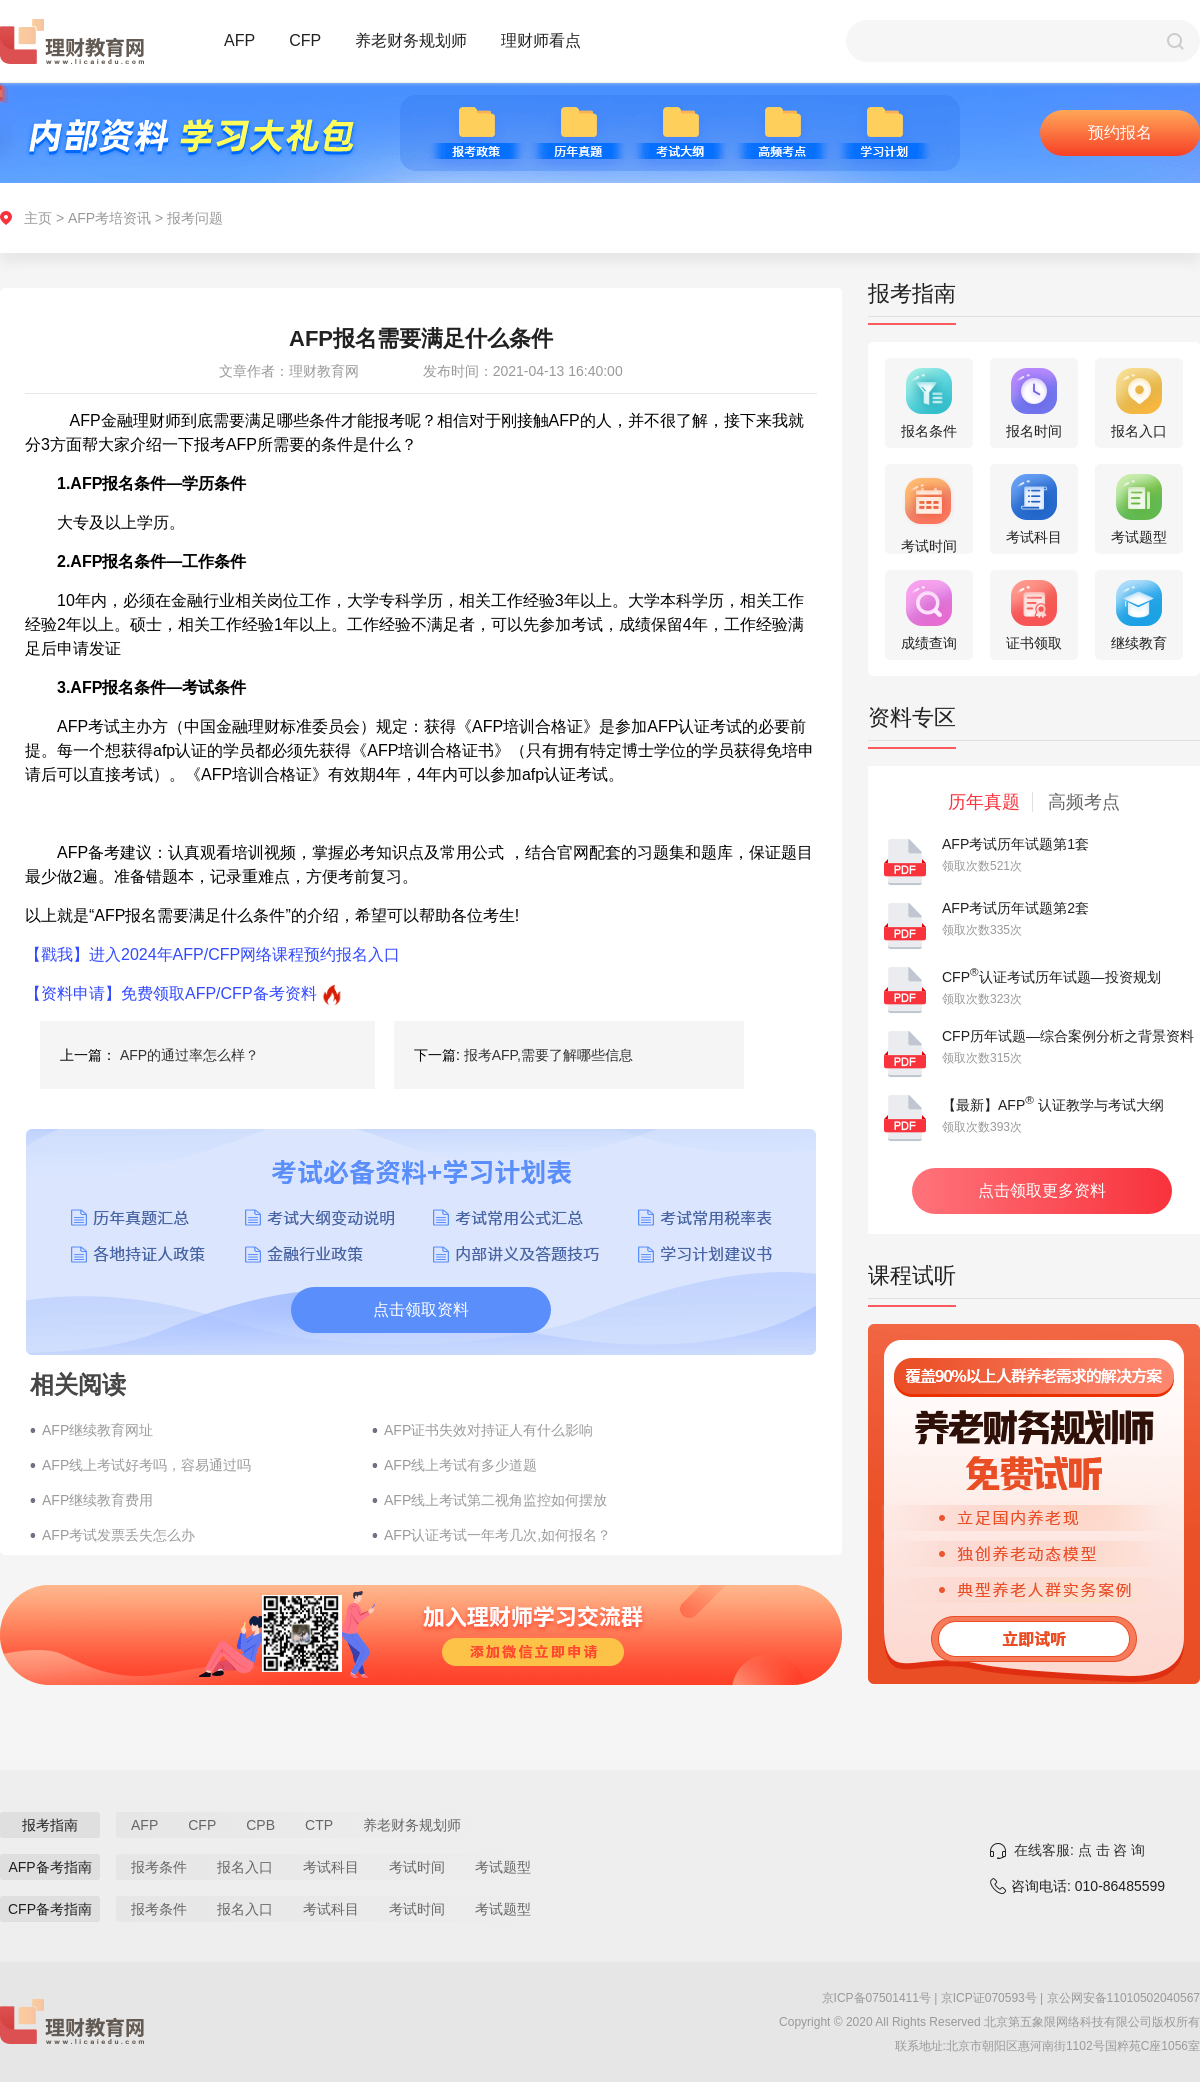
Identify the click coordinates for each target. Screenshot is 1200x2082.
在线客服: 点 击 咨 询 (1079, 1850)
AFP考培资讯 (109, 218)
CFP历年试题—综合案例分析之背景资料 (1068, 1036)
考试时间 (417, 1867)
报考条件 (159, 1867)
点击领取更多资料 (1042, 1190)
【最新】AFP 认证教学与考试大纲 (1053, 1105)
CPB (260, 1825)
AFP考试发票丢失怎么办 (118, 1535)
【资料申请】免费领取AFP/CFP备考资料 (171, 993)
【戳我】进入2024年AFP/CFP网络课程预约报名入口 (212, 954)
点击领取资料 (421, 1309)
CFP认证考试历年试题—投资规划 (1051, 977)
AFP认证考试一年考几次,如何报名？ (497, 1535)
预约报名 (1120, 132)
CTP (319, 1825)
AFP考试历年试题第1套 (1015, 844)
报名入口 (245, 1867)
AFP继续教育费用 (97, 1500)
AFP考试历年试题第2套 (1015, 908)
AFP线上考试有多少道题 (460, 1465)
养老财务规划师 (411, 40)
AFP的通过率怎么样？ (189, 1055)
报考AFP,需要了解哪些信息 (548, 1055)
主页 (38, 218)
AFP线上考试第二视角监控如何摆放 (495, 1500)
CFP (305, 40)
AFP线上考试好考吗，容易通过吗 (146, 1465)
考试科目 (331, 1867)
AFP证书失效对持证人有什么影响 (488, 1430)
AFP (239, 40)
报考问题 (195, 218)
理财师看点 (541, 40)
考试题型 (503, 1867)
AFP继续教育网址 (97, 1430)
